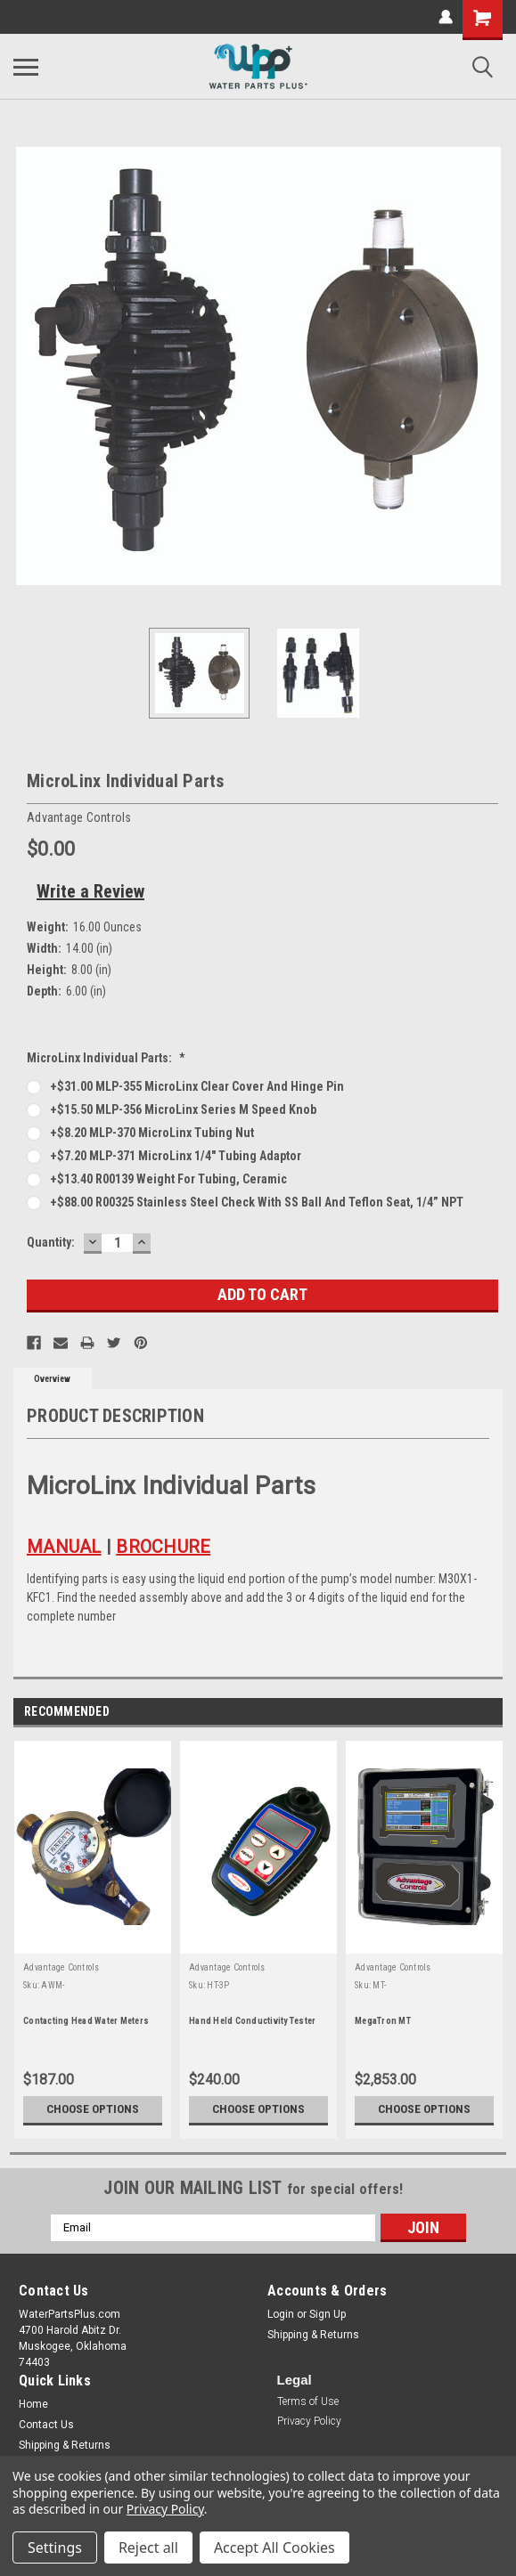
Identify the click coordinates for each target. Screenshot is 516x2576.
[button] (308, 2403)
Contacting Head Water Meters (86, 2021)
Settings (55, 2547)
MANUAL (64, 1546)
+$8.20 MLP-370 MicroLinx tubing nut (152, 1132)
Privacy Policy (309, 2421)
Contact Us (46, 2424)
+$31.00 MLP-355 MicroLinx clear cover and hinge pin (197, 1086)
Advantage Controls (61, 1967)
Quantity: (51, 1242)
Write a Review (90, 891)
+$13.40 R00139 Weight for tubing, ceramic (168, 1179)
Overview (52, 1379)
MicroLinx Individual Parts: (106, 1058)
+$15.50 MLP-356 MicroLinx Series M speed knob (183, 1109)
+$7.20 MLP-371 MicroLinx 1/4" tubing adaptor (175, 1156)
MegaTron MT (383, 2021)
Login (280, 2314)
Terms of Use (308, 2401)
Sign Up (327, 2314)
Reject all (148, 2547)
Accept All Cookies (274, 2547)
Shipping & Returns (313, 2334)
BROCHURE (163, 1546)
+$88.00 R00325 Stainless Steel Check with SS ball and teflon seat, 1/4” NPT (256, 1202)
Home (33, 2404)
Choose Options (93, 2109)
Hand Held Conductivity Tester (252, 2021)
